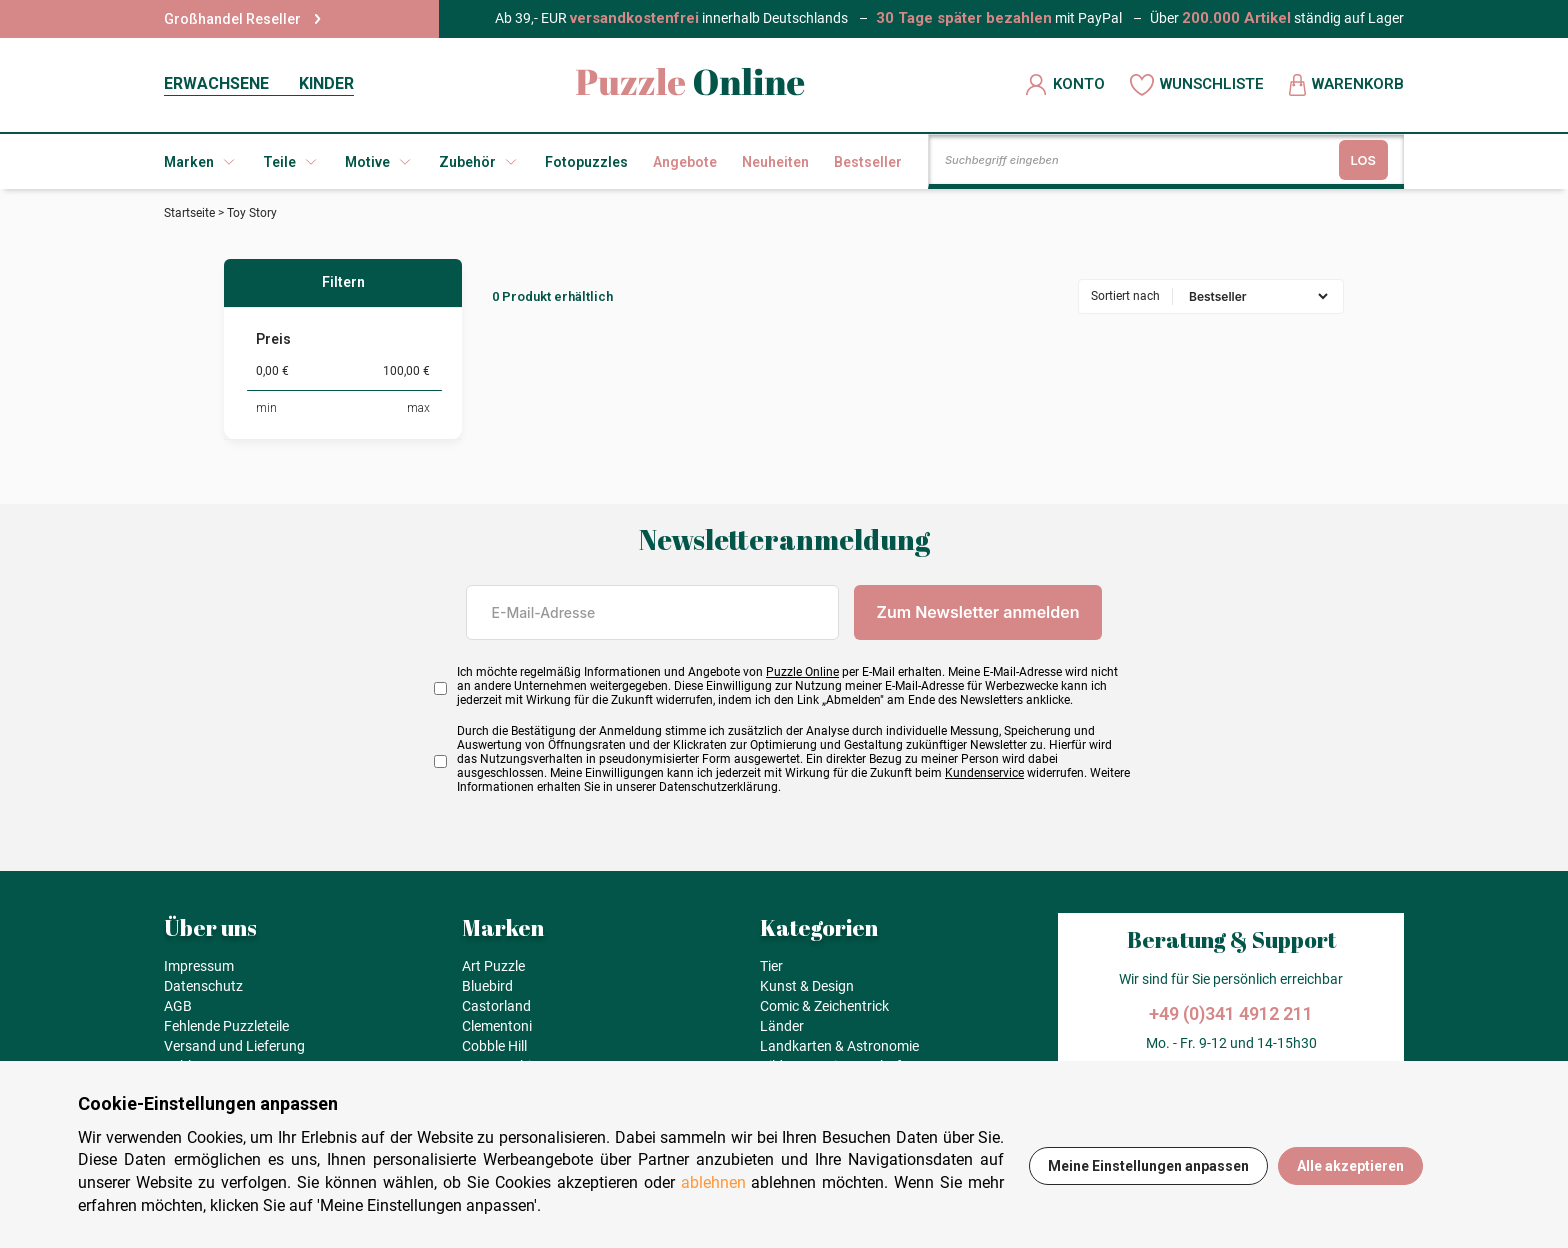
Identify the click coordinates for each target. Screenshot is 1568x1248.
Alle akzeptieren (1350, 1166)
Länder (782, 1026)
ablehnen (713, 1182)
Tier (771, 966)
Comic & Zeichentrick (824, 1006)
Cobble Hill (494, 1046)
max (418, 408)
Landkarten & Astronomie (839, 1046)
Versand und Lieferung (234, 1046)
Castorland (496, 1006)
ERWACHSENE (216, 83)
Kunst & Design (807, 986)
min (266, 408)
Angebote (685, 162)
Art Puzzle (493, 966)
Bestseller (868, 162)
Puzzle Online (802, 672)
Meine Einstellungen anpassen (1148, 1166)
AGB (178, 1006)
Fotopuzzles (586, 162)
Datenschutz (203, 986)
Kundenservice (984, 773)
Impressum (199, 966)
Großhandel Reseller (242, 19)
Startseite (189, 213)
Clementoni (497, 1026)
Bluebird (487, 986)
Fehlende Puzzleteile (226, 1026)
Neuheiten (775, 162)
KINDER (326, 83)
